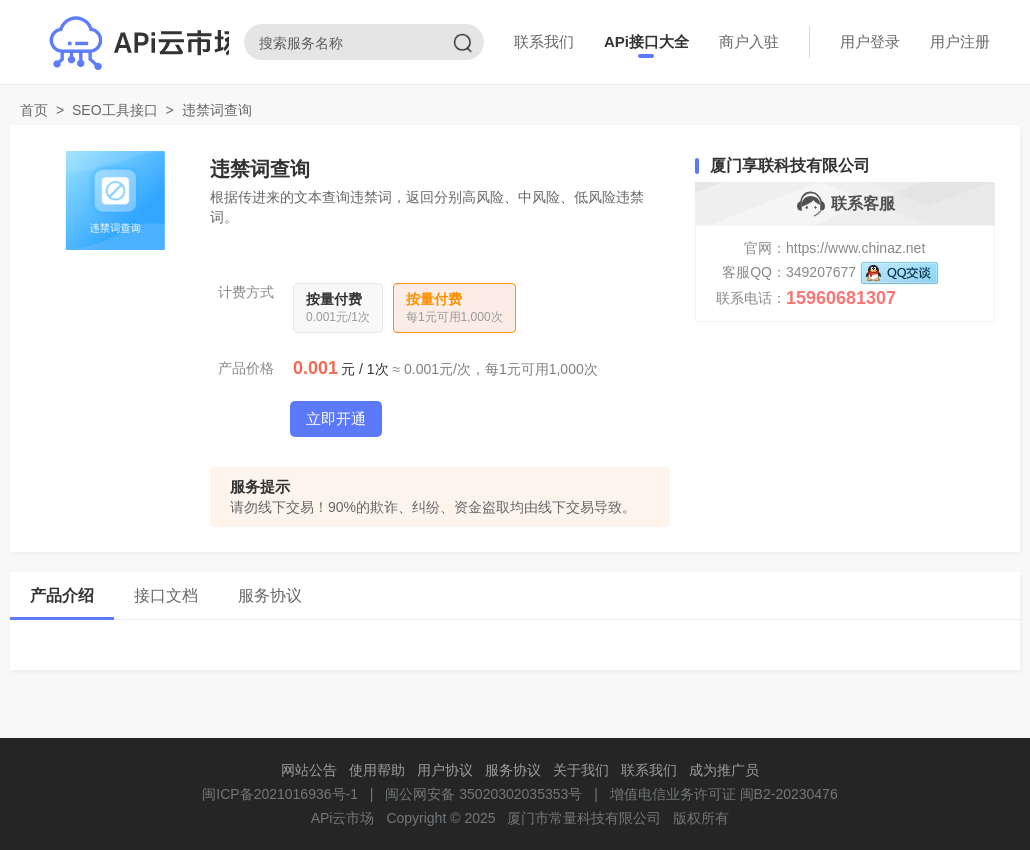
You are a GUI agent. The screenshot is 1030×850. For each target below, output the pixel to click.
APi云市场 (343, 818)
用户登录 (870, 41)
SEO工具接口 (115, 110)
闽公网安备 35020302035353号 (483, 794)
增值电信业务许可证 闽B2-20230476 (724, 794)
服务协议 (270, 595)
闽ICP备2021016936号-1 (280, 794)
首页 (34, 110)
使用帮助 (377, 770)
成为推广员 (724, 770)
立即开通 (336, 418)
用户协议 (445, 770)
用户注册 (960, 41)
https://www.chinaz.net (855, 248)
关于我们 (581, 770)
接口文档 (166, 595)
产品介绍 (62, 595)
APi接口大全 (646, 41)
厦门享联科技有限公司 (790, 165)
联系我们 (544, 41)
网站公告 (309, 770)
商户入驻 (749, 41)
